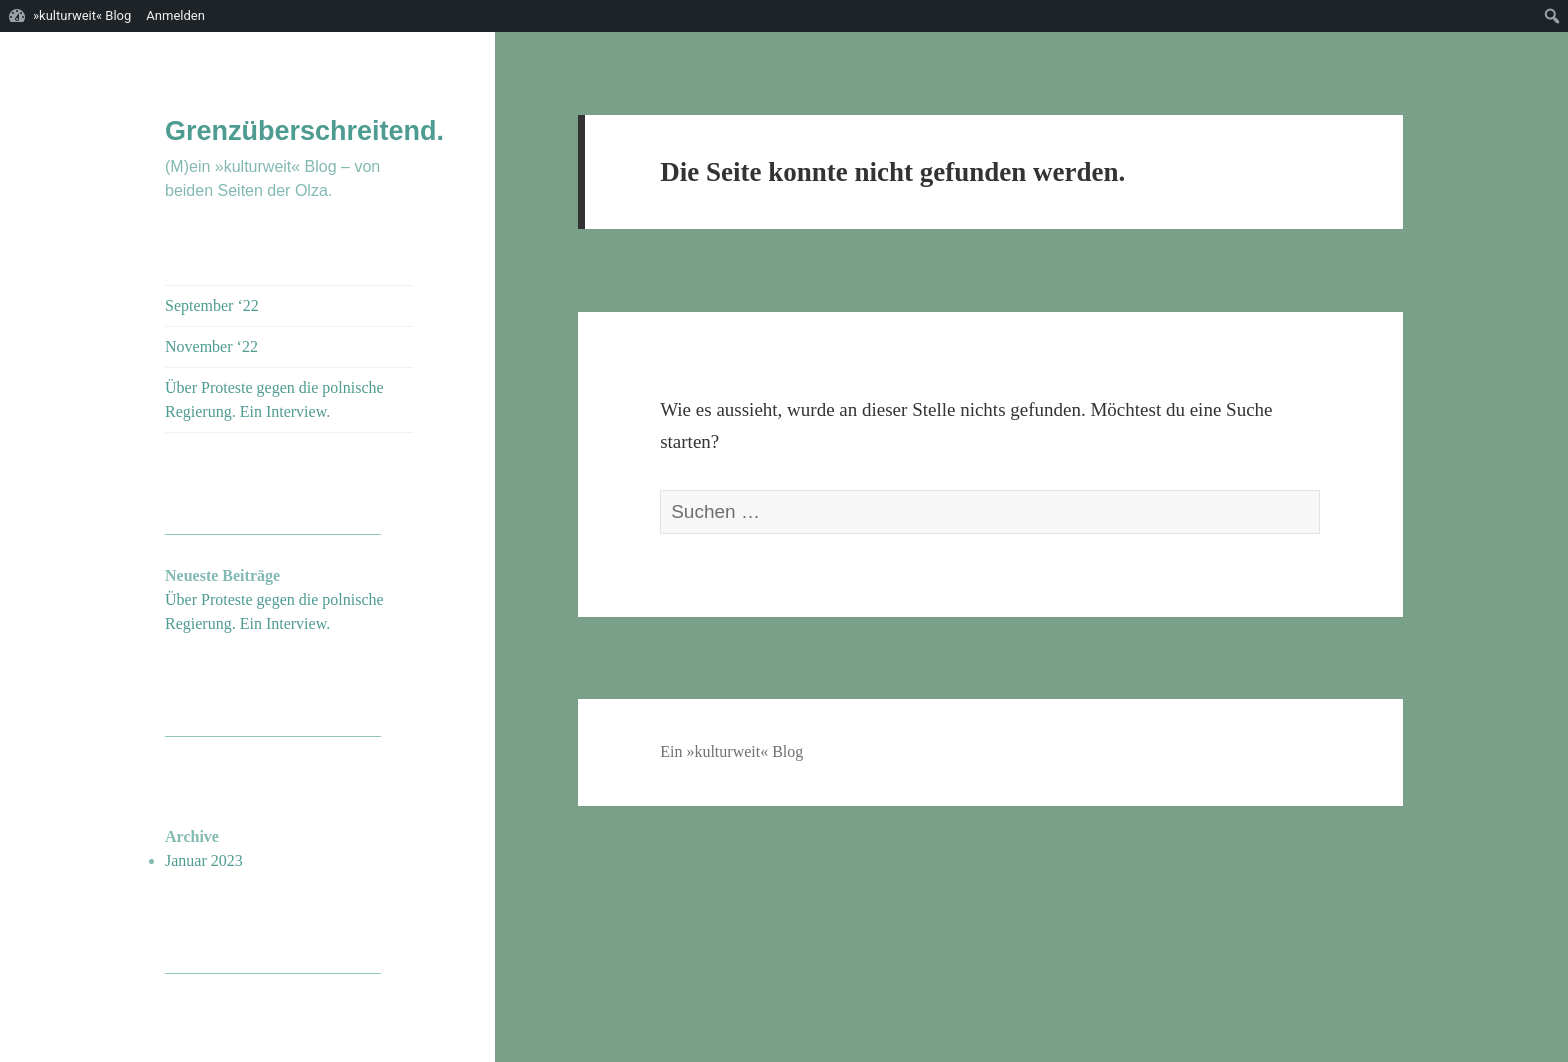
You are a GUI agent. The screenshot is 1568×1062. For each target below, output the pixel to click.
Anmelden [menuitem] (175, 15)
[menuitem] (1552, 16)
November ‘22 (211, 346)
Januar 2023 (204, 860)
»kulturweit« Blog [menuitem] (82, 15)
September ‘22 (212, 305)
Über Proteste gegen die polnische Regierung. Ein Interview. (274, 399)
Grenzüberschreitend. (304, 131)
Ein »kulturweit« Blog (731, 751)
